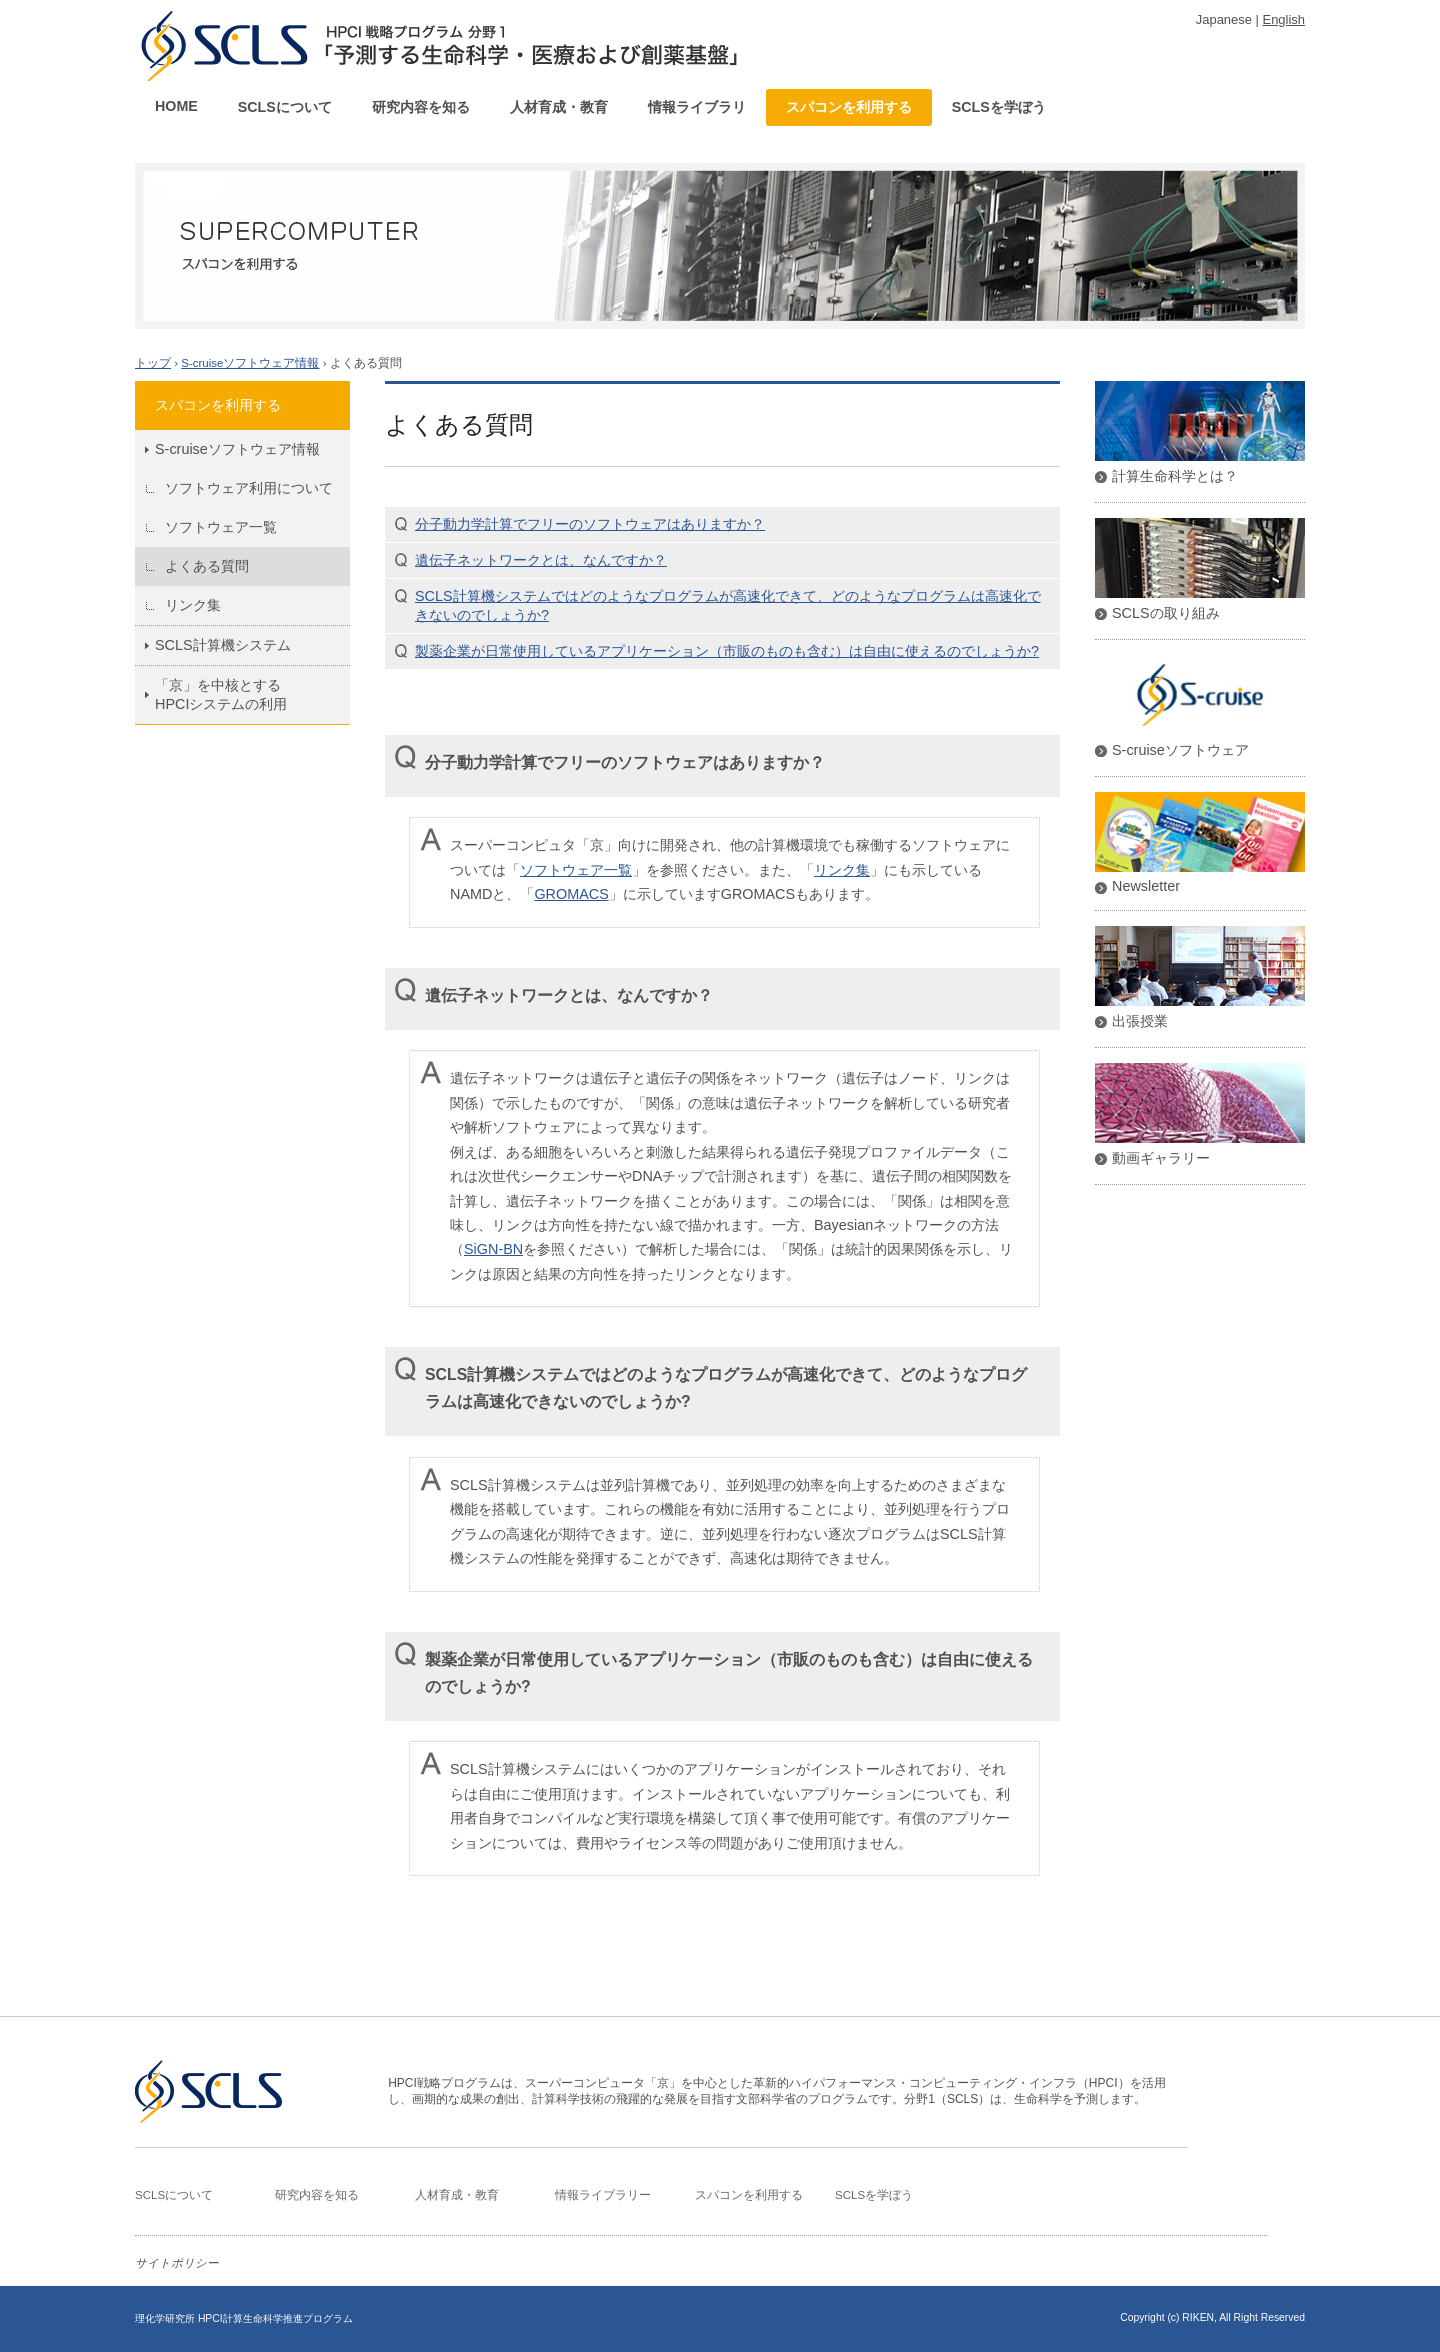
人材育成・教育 (559, 107)
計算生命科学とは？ (1175, 476)
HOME (176, 106)
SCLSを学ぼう (999, 107)
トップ (153, 363)
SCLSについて (285, 107)
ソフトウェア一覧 (221, 527)
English (1284, 19)
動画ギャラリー (1161, 1158)
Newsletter (1146, 886)
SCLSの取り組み (1166, 613)
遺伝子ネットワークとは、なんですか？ (541, 560)
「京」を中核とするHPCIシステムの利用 (221, 694)
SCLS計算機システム (223, 645)
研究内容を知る (421, 107)
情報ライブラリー (603, 2195)
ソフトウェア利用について (249, 488)
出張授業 (1140, 1021)
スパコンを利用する (849, 107)
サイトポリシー (177, 2263)
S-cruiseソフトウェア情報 (250, 363)
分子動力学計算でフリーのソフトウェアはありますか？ (590, 524)
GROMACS (571, 894)
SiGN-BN (493, 1249)
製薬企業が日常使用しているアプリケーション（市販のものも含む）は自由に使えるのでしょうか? (727, 651)
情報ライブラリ (697, 107)
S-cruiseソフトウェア (1180, 750)
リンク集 (193, 605)
